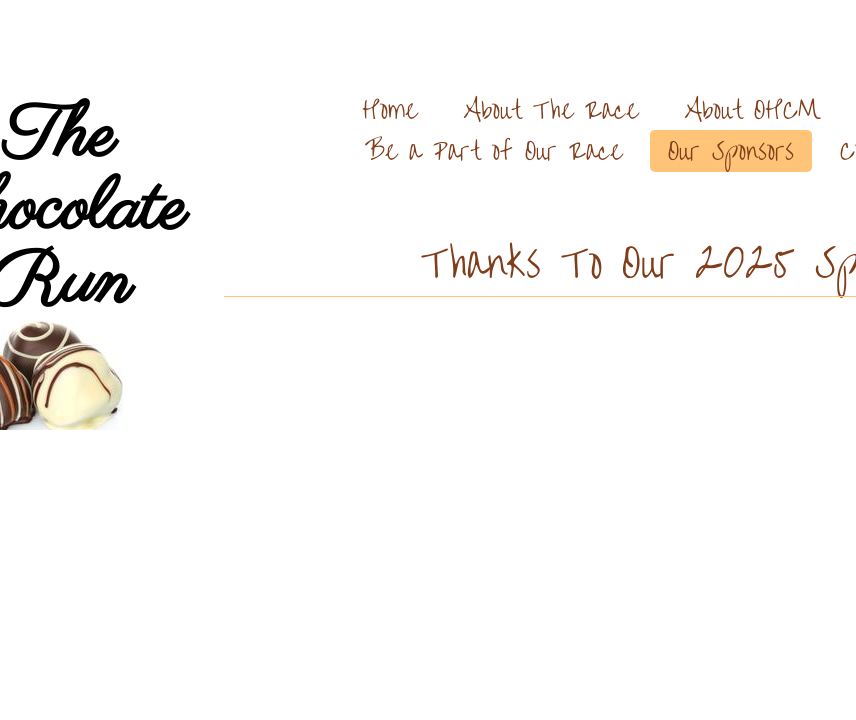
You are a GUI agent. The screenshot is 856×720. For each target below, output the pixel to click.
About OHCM (752, 109)
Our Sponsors (731, 150)
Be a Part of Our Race (493, 150)
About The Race (550, 109)
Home (389, 109)
